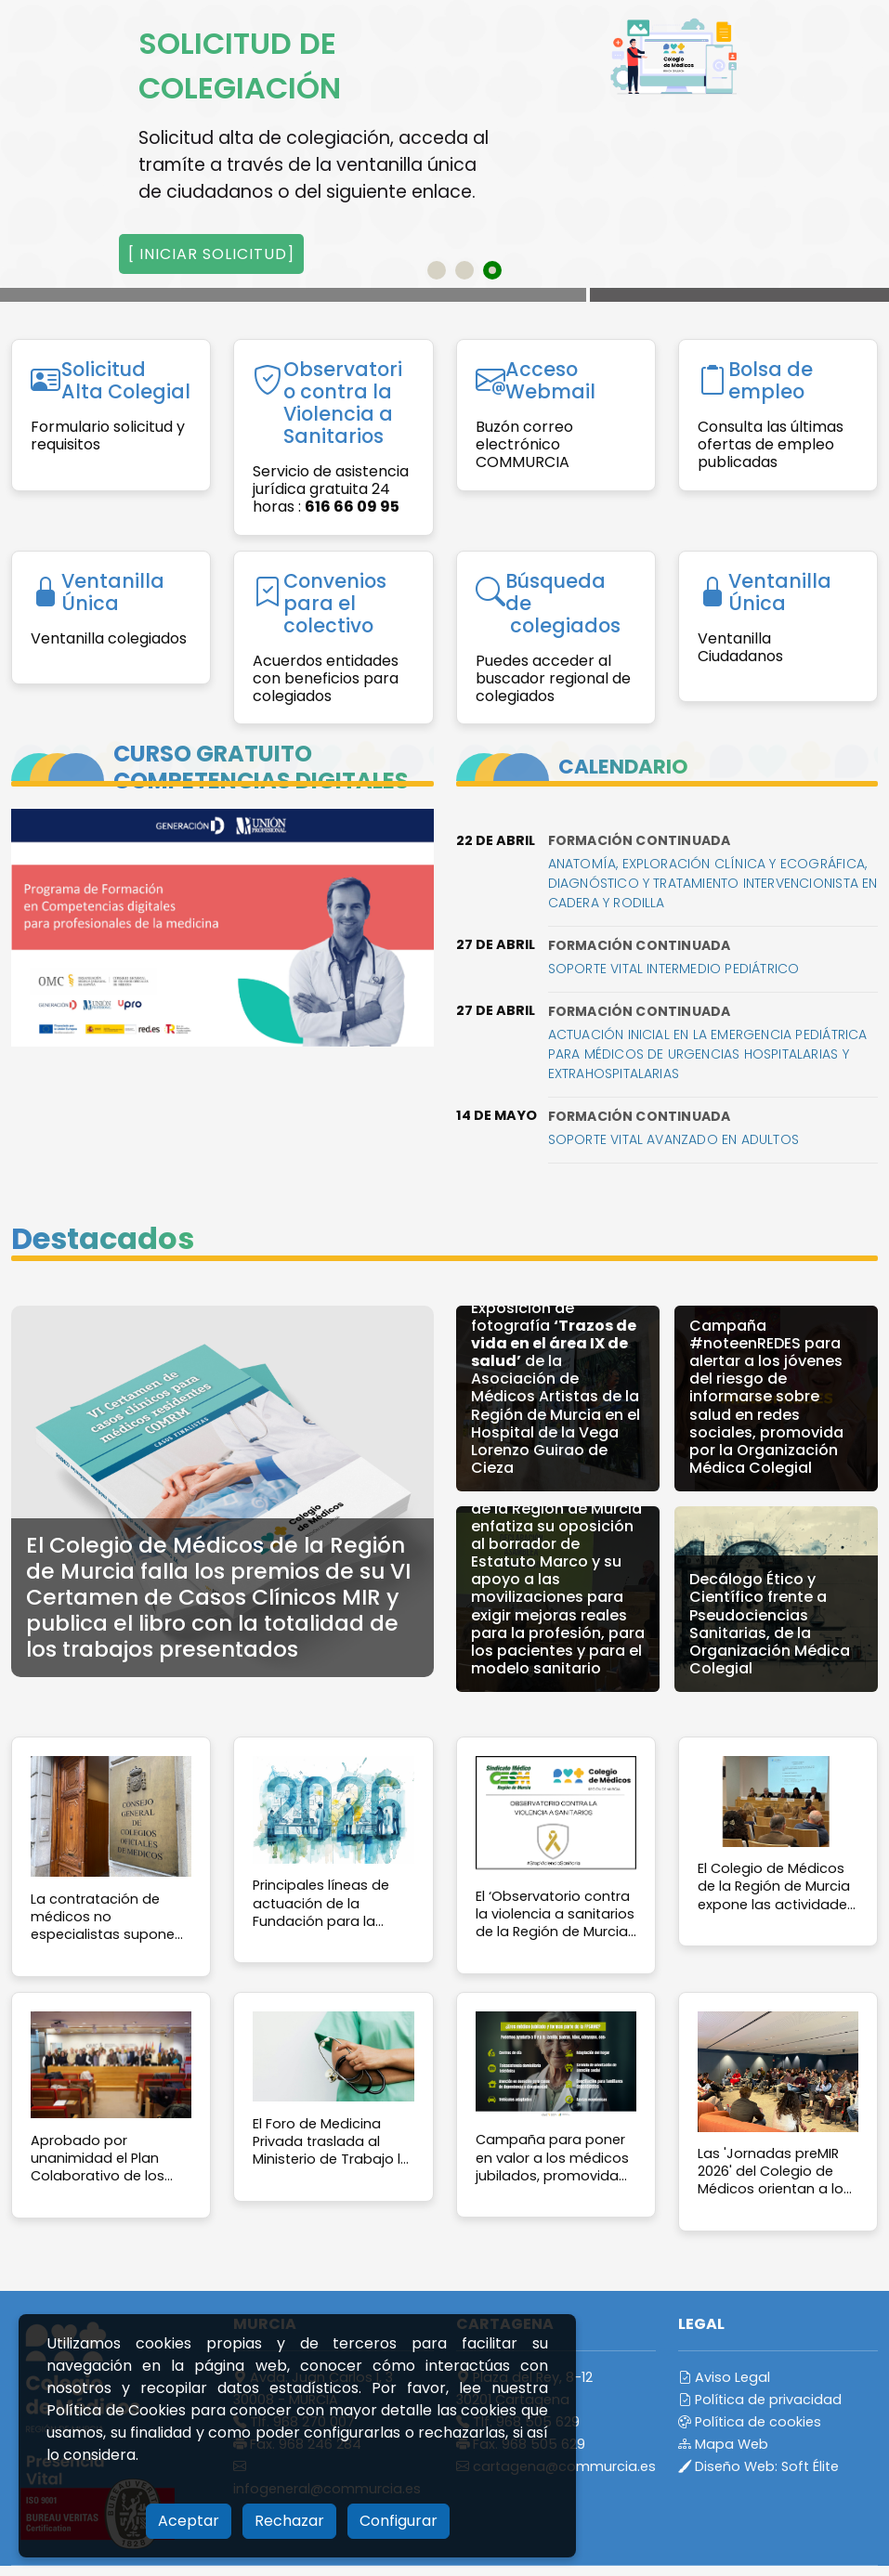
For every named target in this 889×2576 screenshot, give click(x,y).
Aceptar (188, 2520)
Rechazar (289, 2520)
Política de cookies (749, 2422)
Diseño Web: (758, 2466)
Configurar (399, 2520)
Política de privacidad (760, 2399)
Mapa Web (723, 2444)
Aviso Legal (724, 2377)
